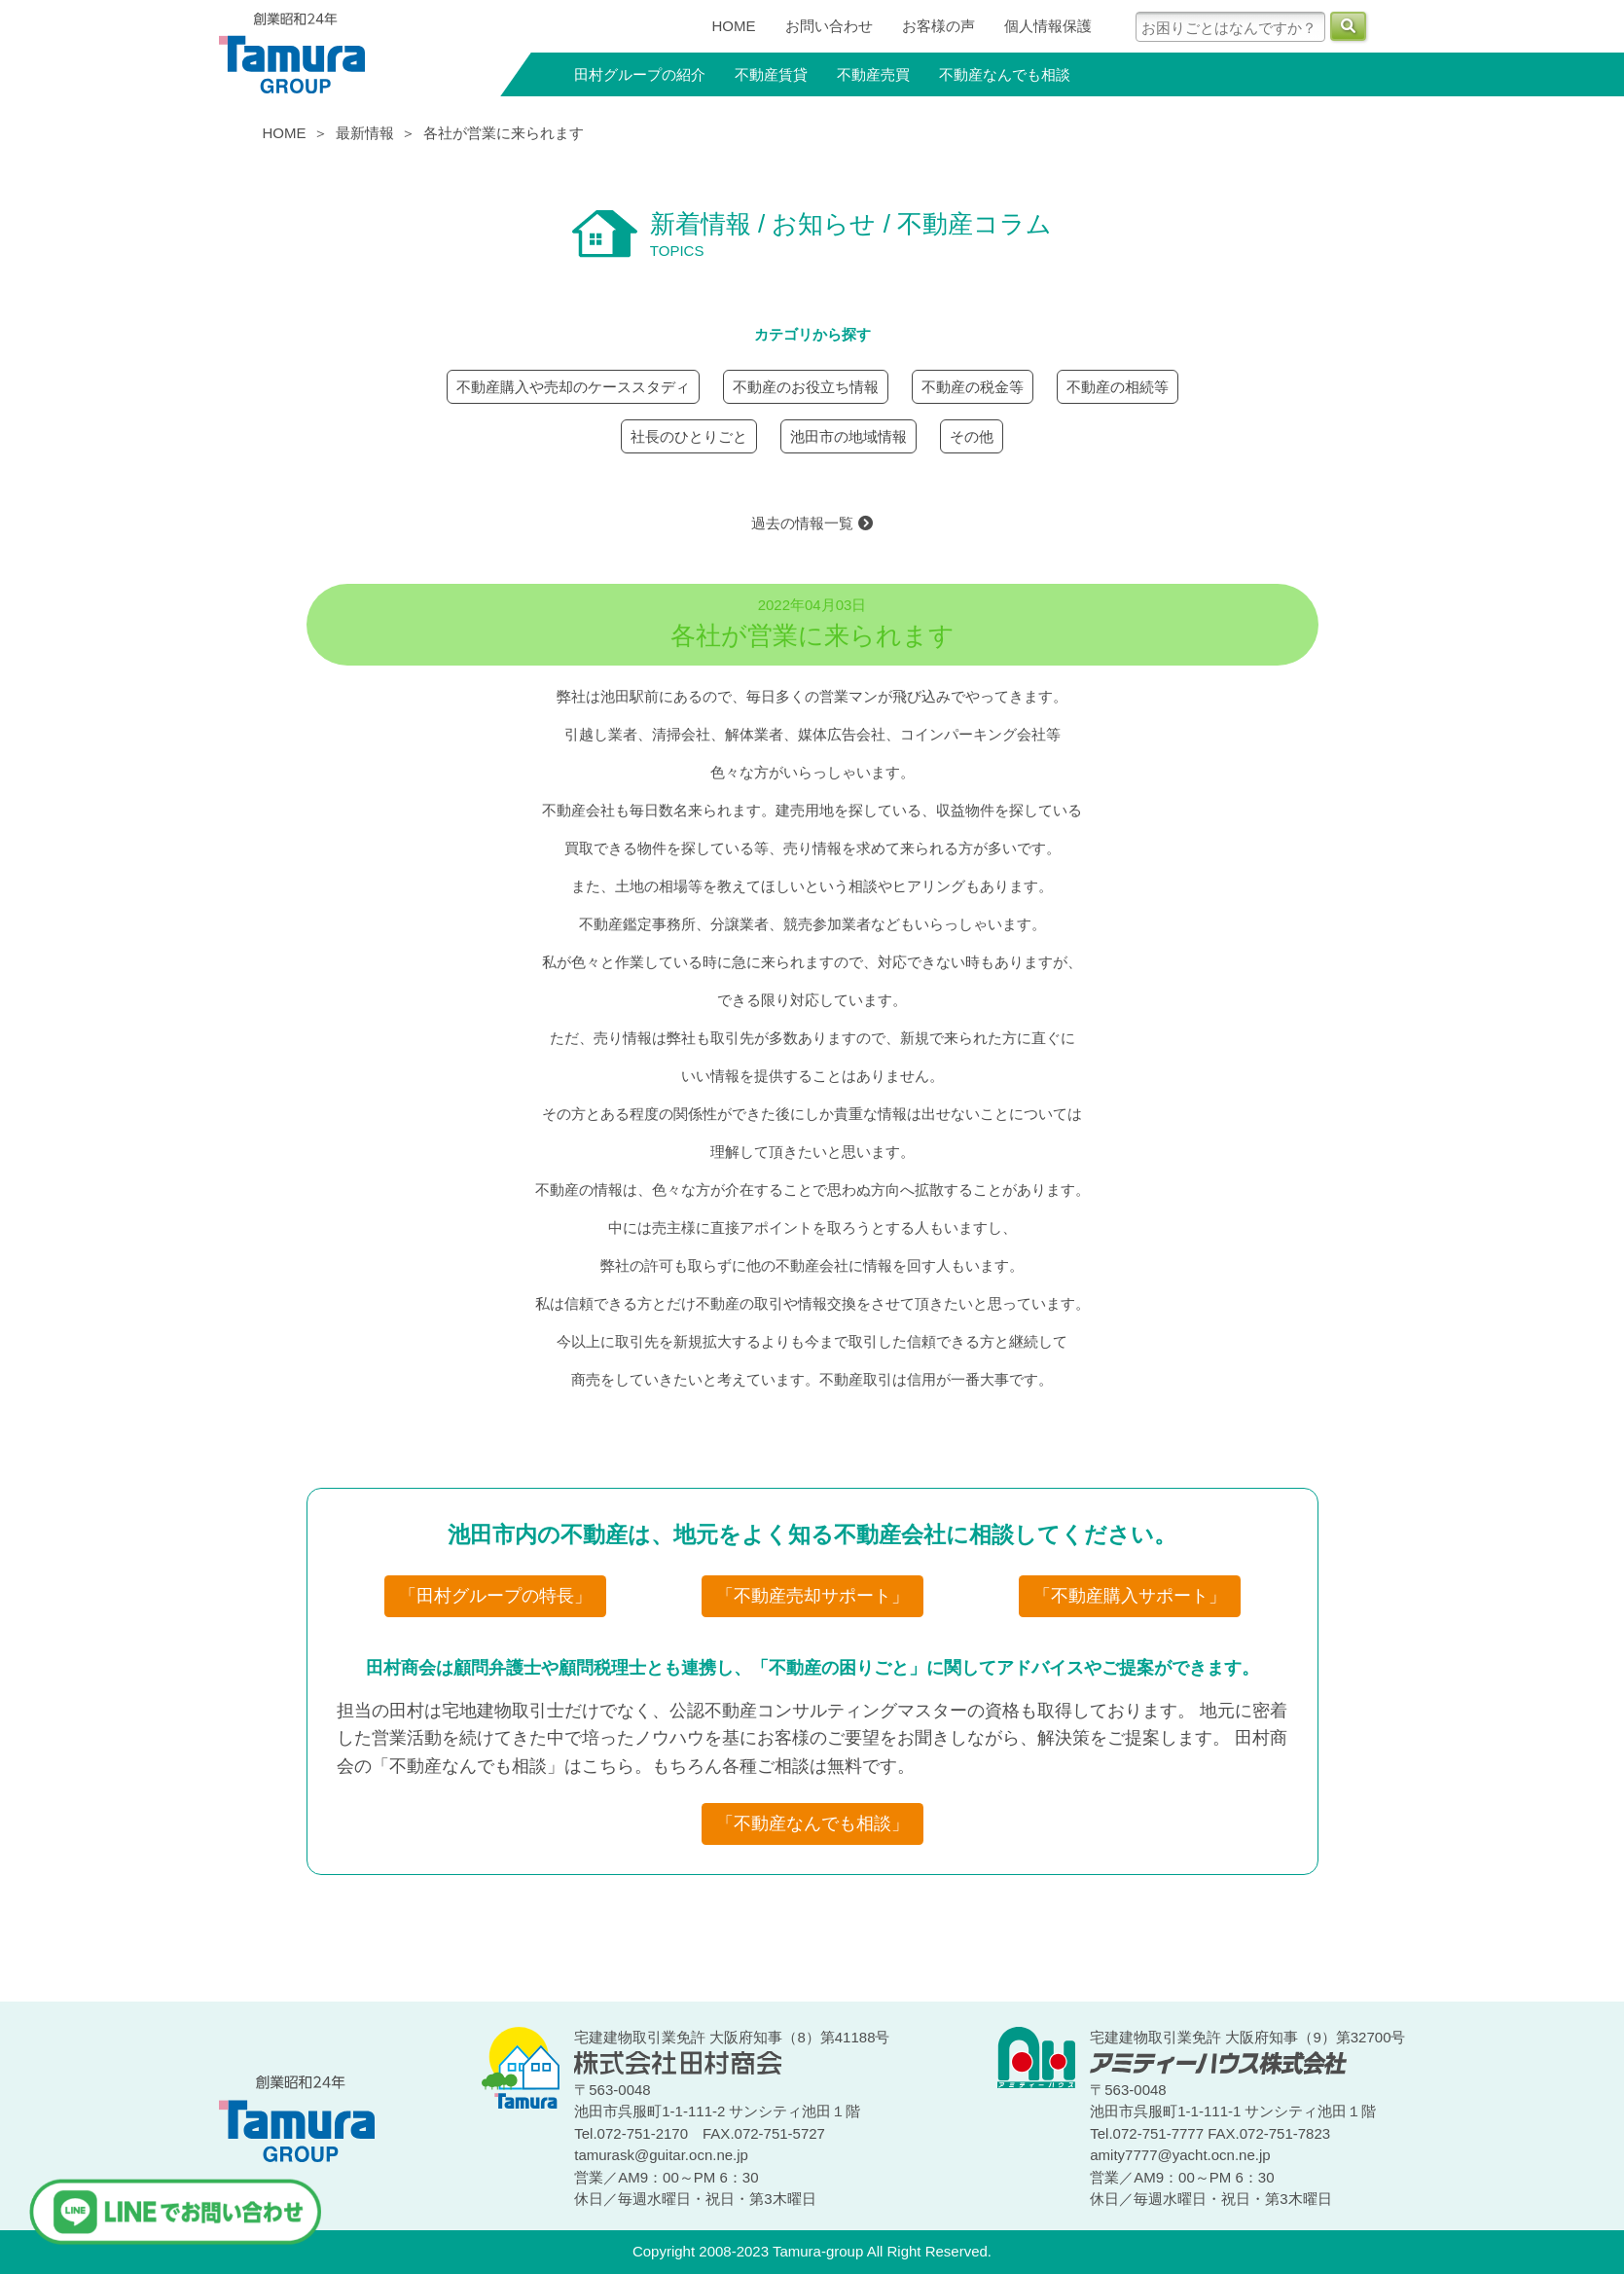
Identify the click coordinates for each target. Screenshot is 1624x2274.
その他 (971, 436)
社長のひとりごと (689, 436)
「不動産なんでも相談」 (812, 1823)
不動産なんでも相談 (1004, 74)
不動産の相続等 (1117, 387)
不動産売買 (873, 74)
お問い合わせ (829, 26)
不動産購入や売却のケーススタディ (573, 387)
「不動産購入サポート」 (1129, 1596)
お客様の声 (938, 26)
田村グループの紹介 (639, 74)
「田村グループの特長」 (495, 1596)
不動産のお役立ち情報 (806, 387)
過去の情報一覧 (811, 523)
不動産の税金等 (972, 387)
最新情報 (365, 133)
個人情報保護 (1048, 26)
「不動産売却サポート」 (812, 1596)
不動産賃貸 (771, 74)
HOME (734, 26)
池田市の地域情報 (848, 436)
